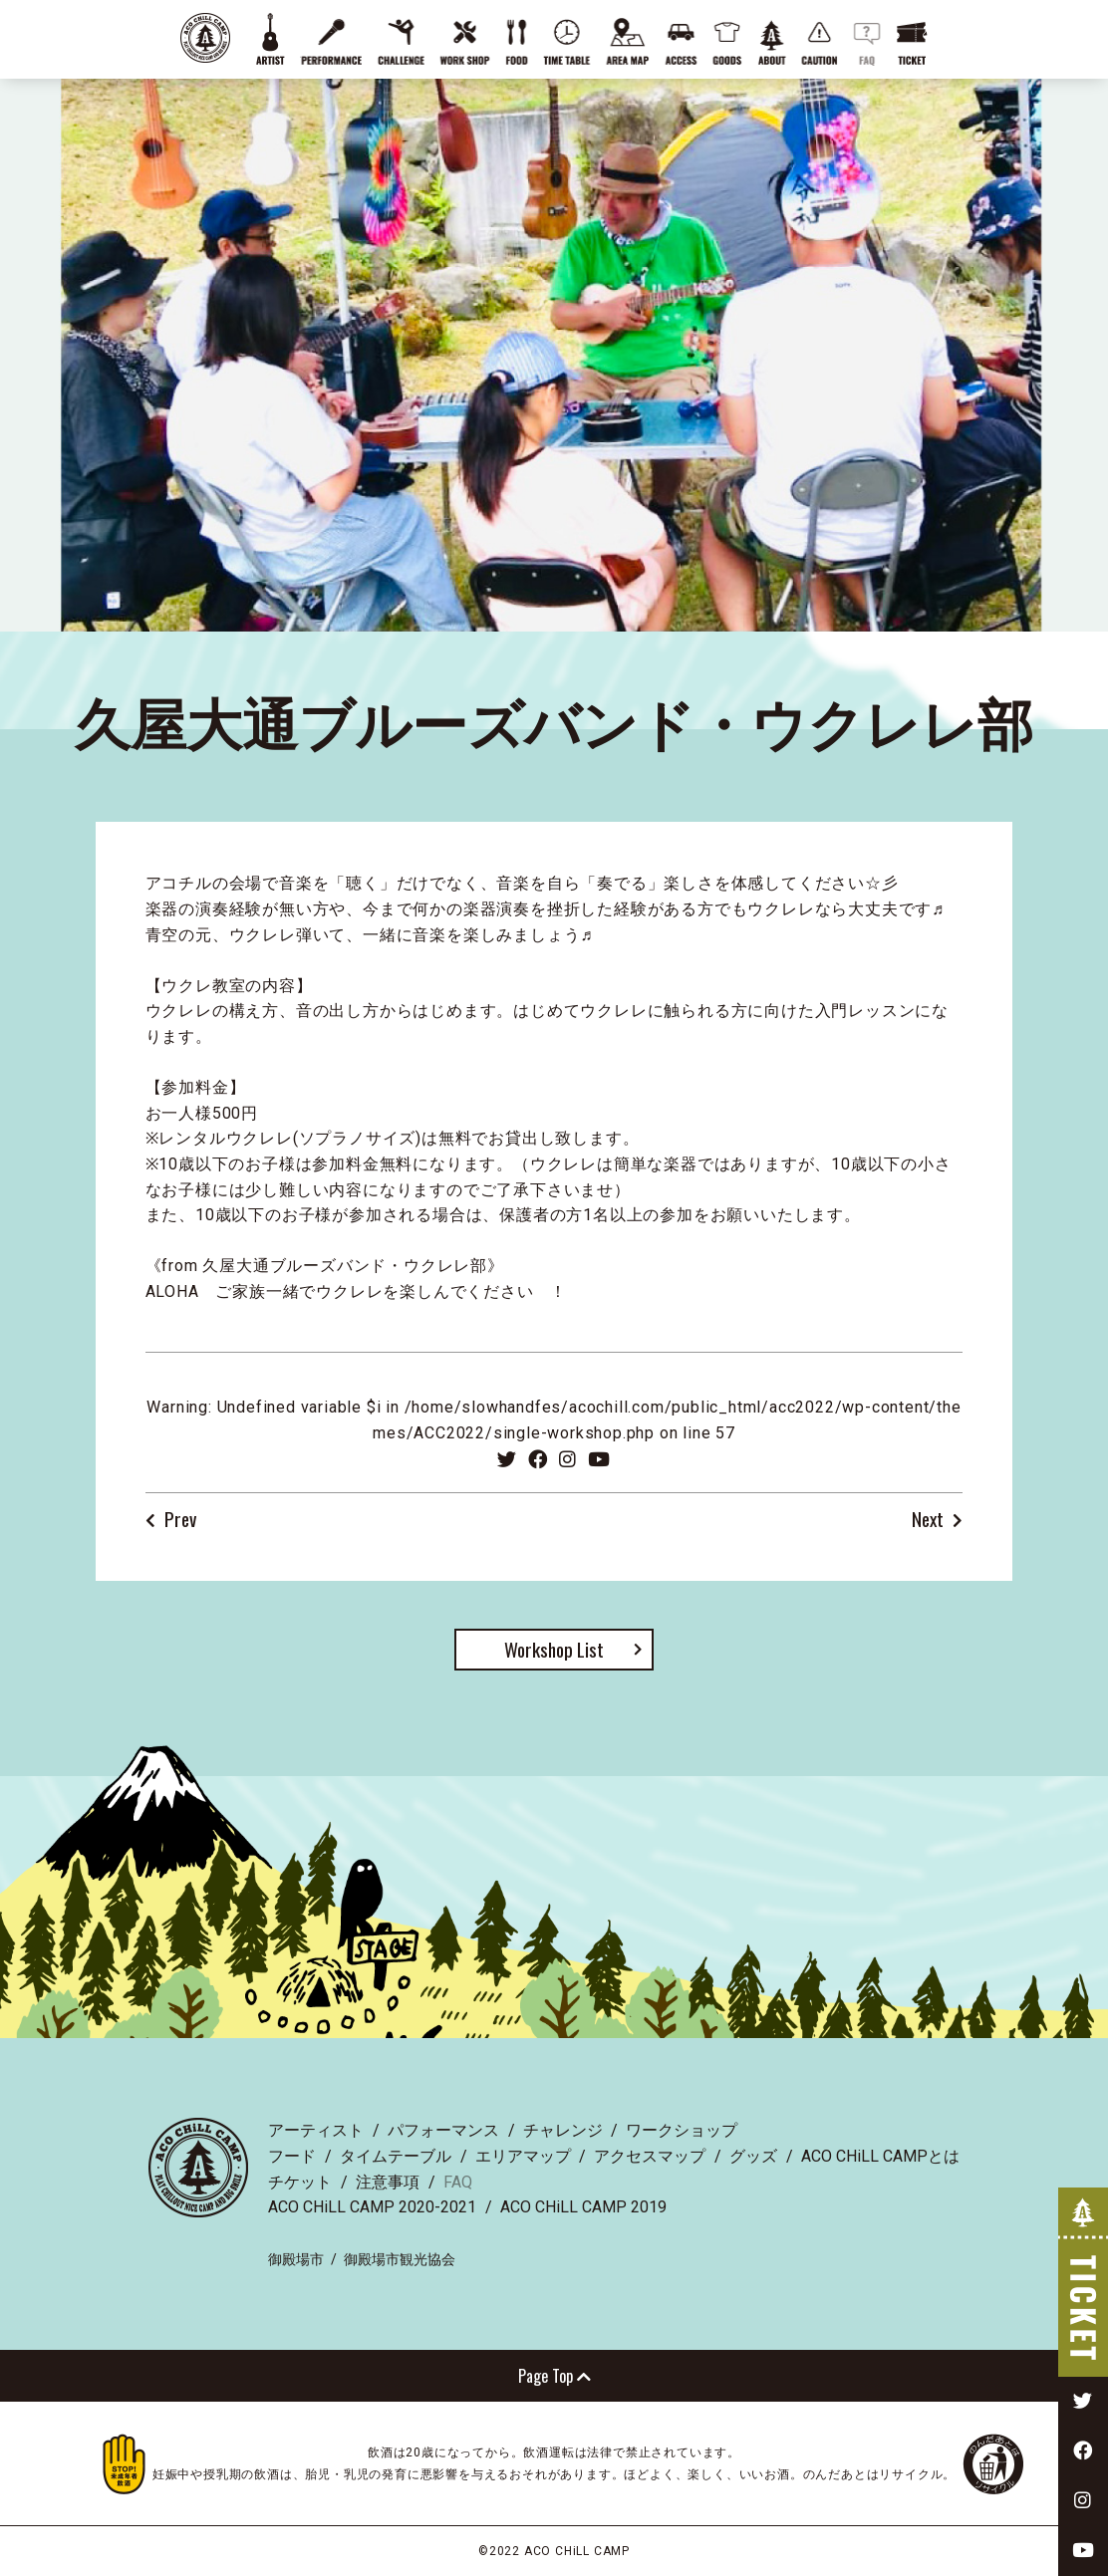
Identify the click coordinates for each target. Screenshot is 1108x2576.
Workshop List (554, 1649)
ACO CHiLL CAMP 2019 (583, 2206)
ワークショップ (681, 2130)
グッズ (753, 2156)
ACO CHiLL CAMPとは (880, 2156)
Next (928, 1520)
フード (292, 2156)
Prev (180, 1520)
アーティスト (316, 2130)
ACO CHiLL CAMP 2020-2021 (372, 2206)
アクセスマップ (649, 2156)
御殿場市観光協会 (399, 2259)
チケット (300, 2182)
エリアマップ (523, 2156)
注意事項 (387, 2182)
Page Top (554, 2376)
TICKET (1083, 2282)
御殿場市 (296, 2259)
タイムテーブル (395, 2156)
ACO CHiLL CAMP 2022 (205, 38)
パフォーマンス (443, 2130)
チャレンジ (563, 2130)
